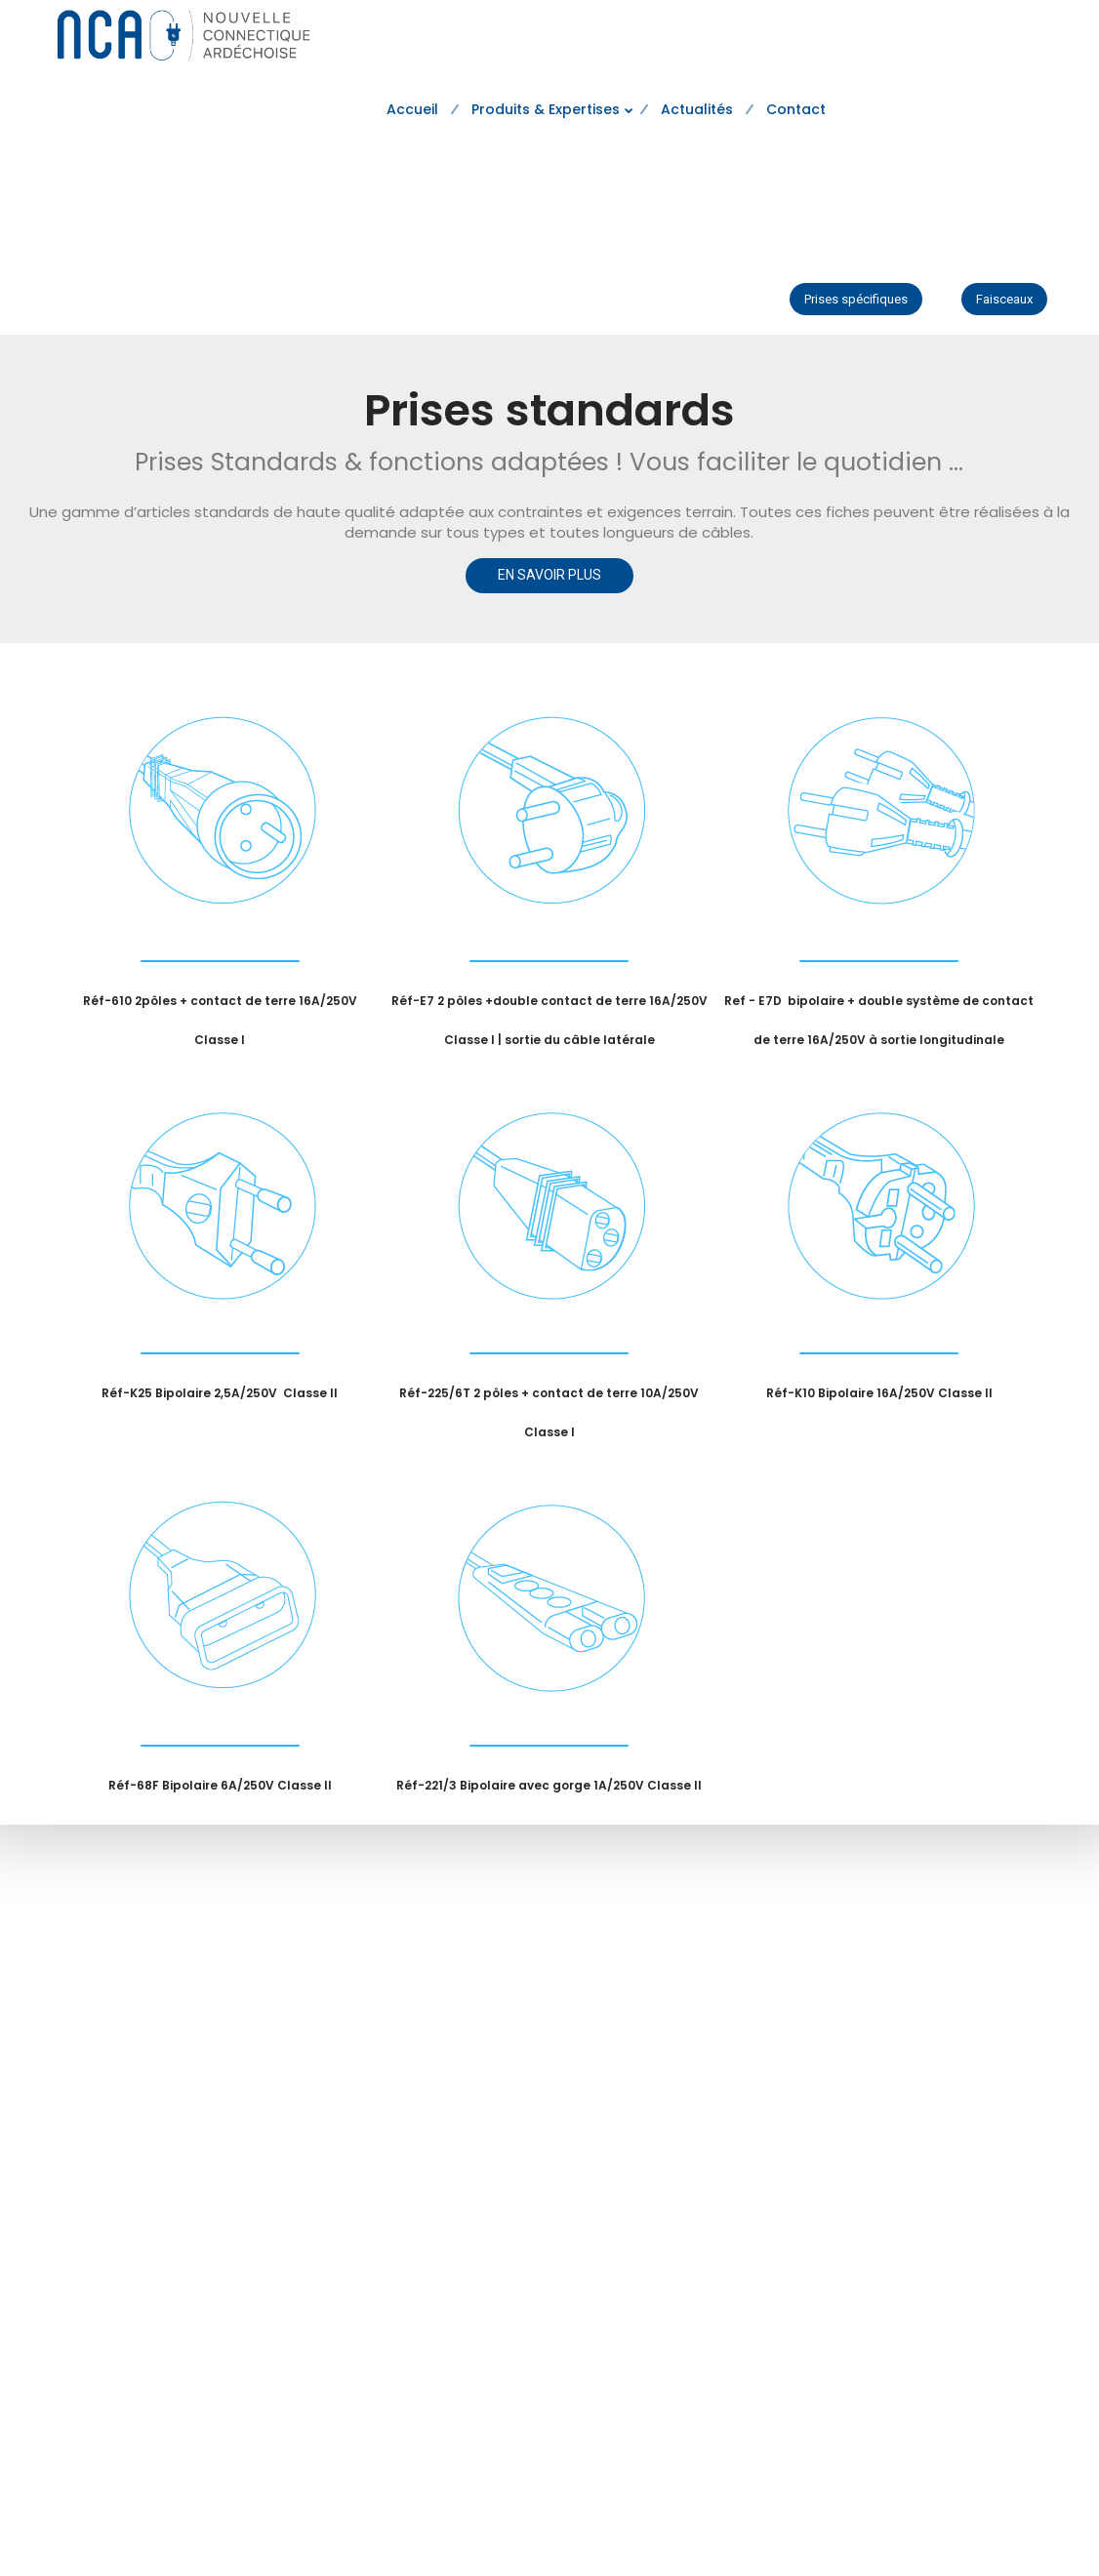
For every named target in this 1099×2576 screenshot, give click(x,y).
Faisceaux (1004, 299)
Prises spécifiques (856, 299)
